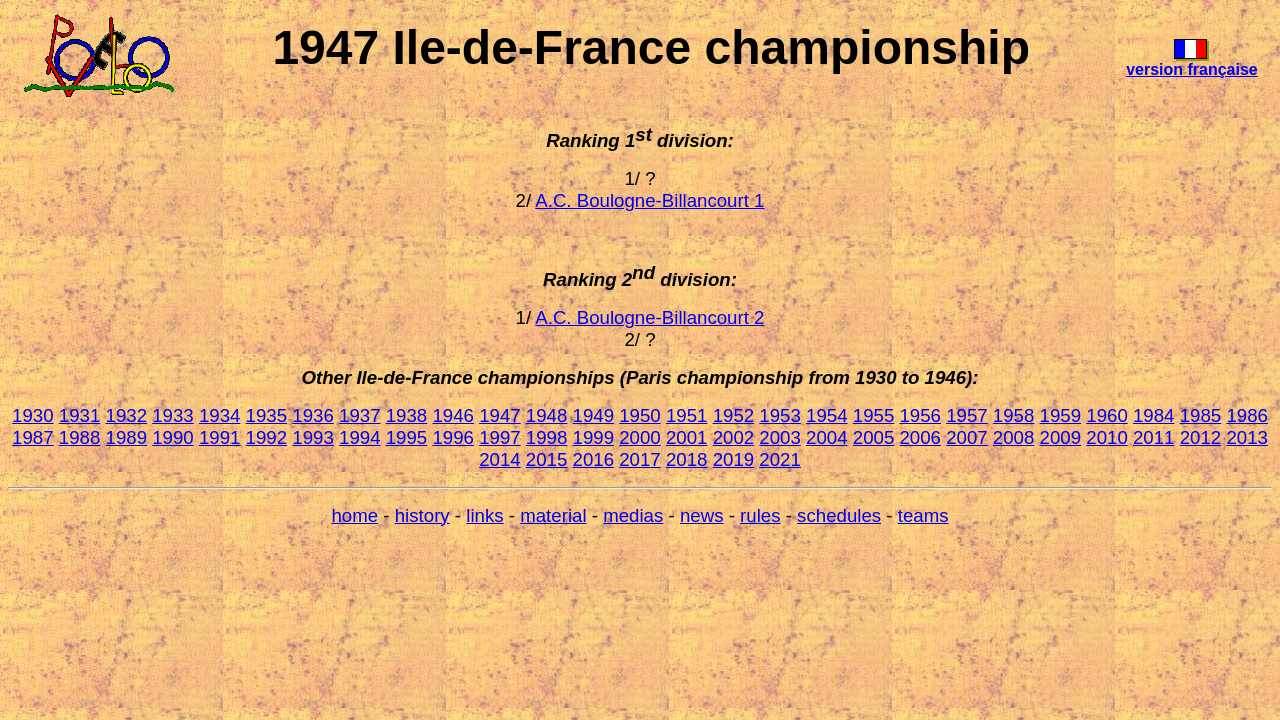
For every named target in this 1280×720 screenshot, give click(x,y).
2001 (687, 437)
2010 (1107, 437)
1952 (734, 415)
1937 (360, 415)
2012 (1201, 437)
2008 (1014, 437)
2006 (920, 437)
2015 (547, 459)
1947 (500, 415)
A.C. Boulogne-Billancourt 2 (649, 317)
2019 (734, 459)
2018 (687, 459)
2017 (640, 459)
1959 (1061, 415)
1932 (127, 415)
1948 (547, 415)
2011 (1154, 437)
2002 (734, 437)
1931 (80, 415)
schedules (839, 515)
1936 (313, 415)
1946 (453, 415)
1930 (33, 415)
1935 (267, 415)
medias (633, 515)
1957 (967, 415)
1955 (874, 415)
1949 (594, 415)
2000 (640, 437)
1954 (827, 415)
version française (1192, 69)
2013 (1247, 437)
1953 (780, 415)
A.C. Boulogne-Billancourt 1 (649, 200)
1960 (1107, 415)
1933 (173, 415)
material (553, 515)
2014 (500, 459)
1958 (1014, 415)
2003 (780, 437)
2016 (594, 459)
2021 (780, 459)
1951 (687, 415)
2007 (967, 437)
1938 (407, 415)
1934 (220, 415)
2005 (874, 437)
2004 (827, 437)
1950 (640, 415)
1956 (920, 415)
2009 (1061, 437)
